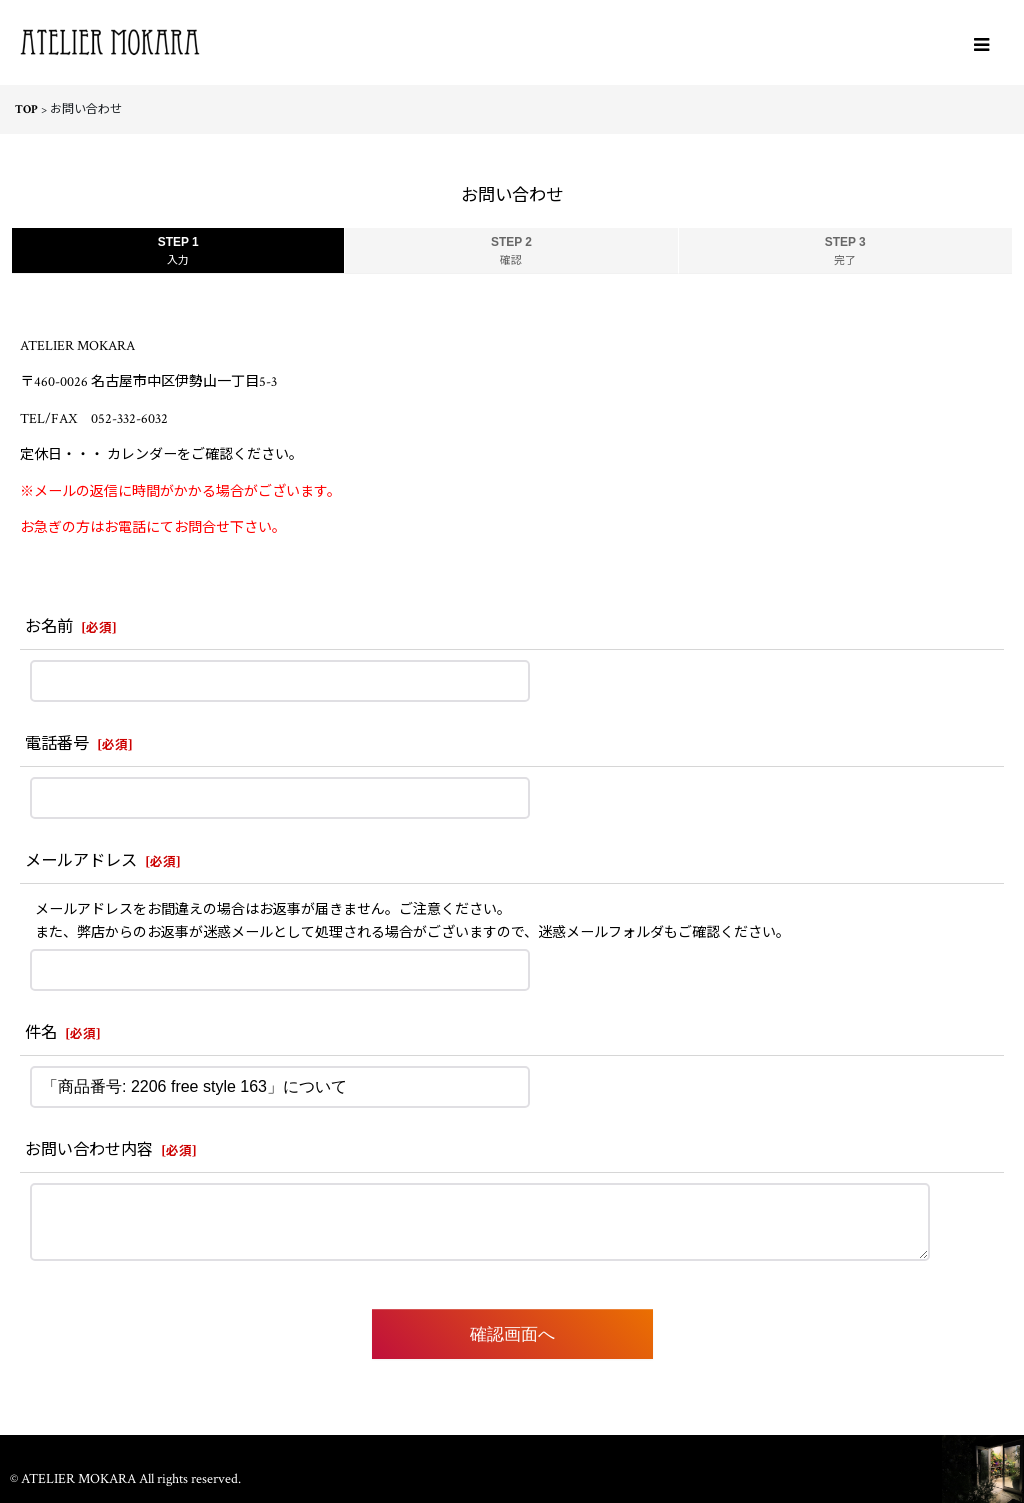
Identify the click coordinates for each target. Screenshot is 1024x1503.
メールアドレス (81, 861)
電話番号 (57, 744)
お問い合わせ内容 (89, 1150)
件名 (41, 1033)
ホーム (512, 1453)
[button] (981, 45)
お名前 (49, 627)
